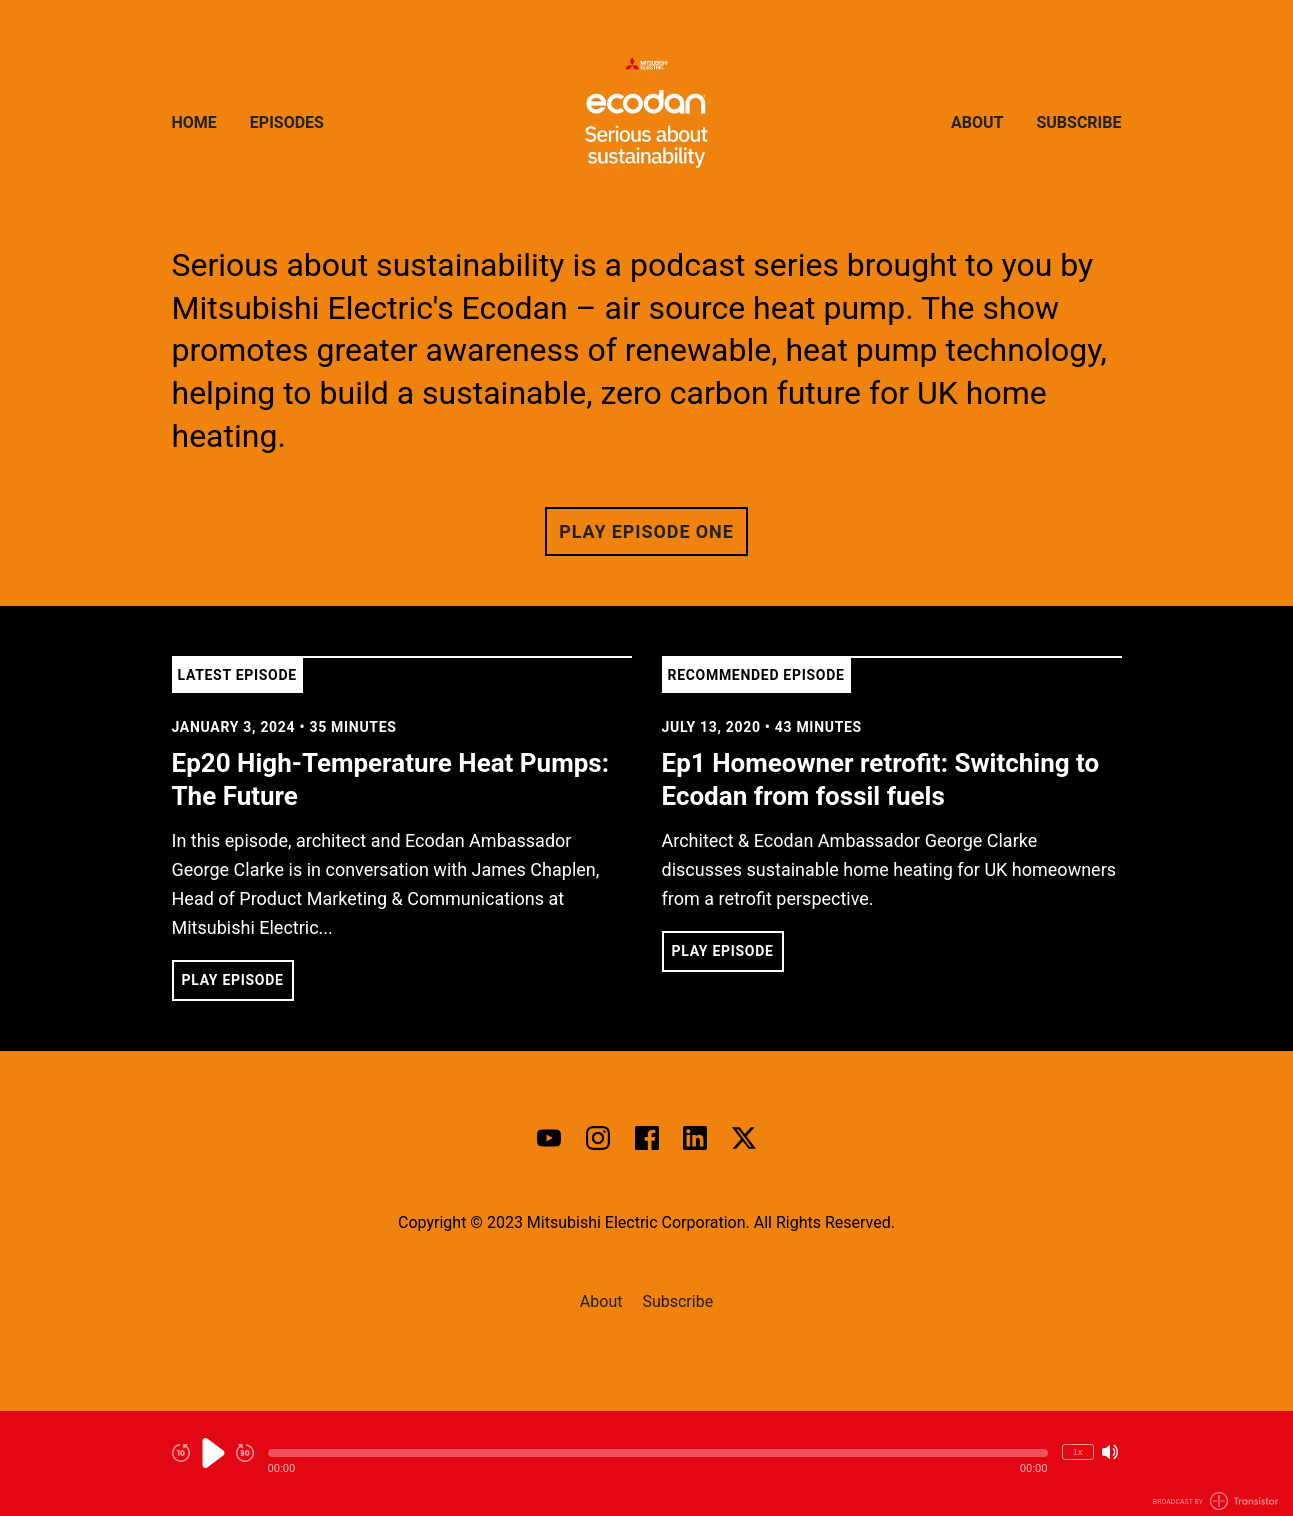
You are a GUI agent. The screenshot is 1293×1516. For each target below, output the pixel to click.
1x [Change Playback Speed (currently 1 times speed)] (1077, 1451)
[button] (658, 1453)
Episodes (287, 122)
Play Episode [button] (233, 980)
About (977, 122)
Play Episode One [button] (646, 531)
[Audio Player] (646, 1463)
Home (194, 122)
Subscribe (1078, 122)
